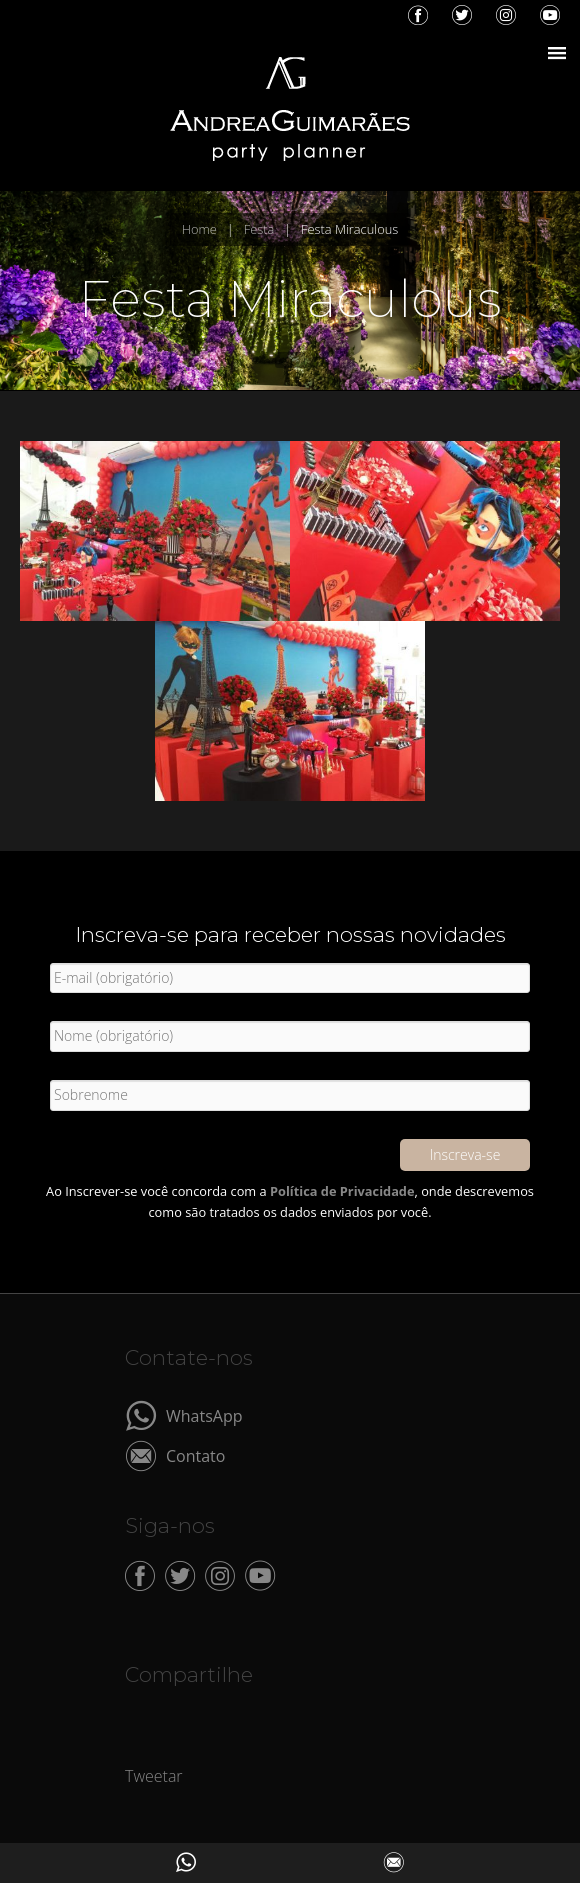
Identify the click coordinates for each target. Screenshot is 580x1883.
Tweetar (154, 1776)
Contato (195, 1454)
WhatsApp (204, 1414)
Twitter (462, 15)
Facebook (418, 15)
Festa (259, 229)
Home (199, 229)
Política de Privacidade (342, 1191)
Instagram (506, 15)
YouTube (550, 15)
